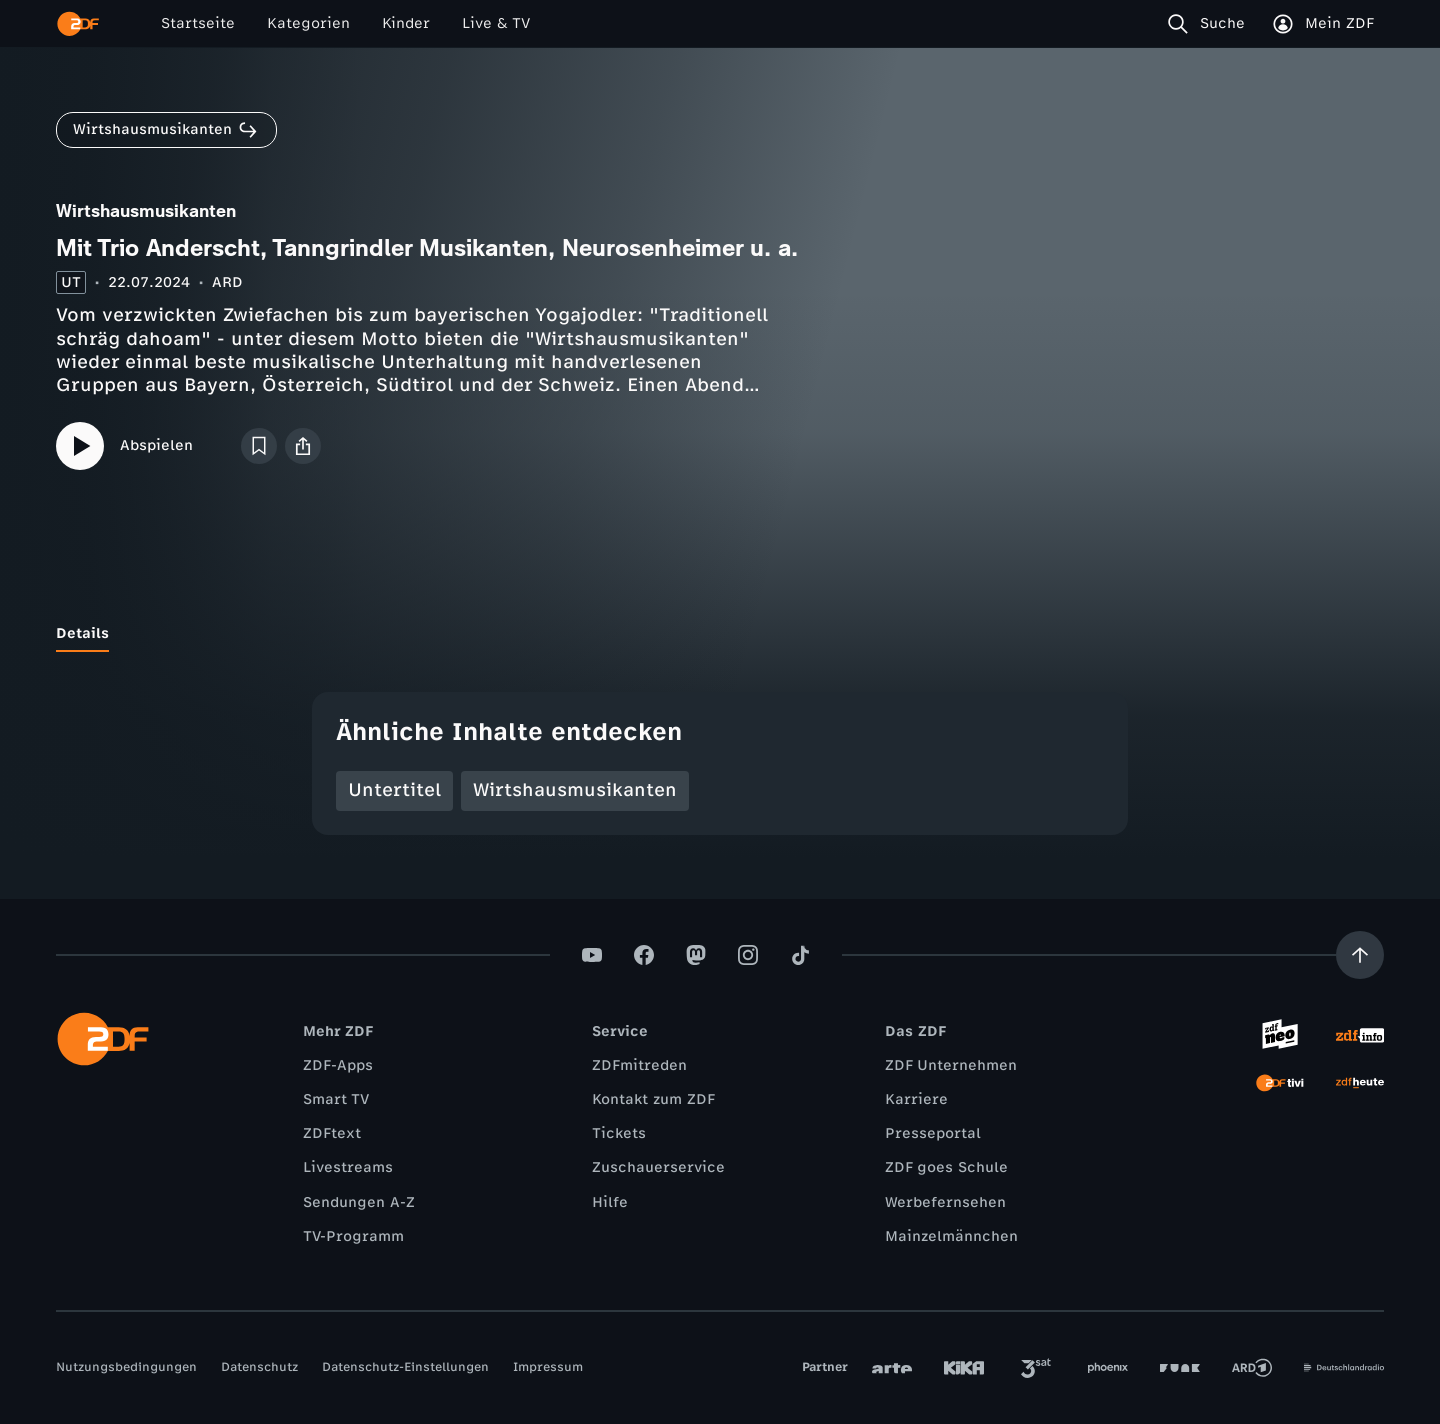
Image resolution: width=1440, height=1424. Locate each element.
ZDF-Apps (338, 1065)
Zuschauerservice (658, 1167)
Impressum (548, 1367)
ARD (227, 282)
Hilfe (610, 1202)
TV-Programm (353, 1236)
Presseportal (933, 1133)
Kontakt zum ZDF (653, 1099)
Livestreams (348, 1167)
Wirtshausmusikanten (575, 790)
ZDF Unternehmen (951, 1065)
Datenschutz (259, 1367)
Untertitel (394, 790)
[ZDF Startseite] (78, 24)
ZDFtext (332, 1133)
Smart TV (336, 1099)
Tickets (619, 1133)
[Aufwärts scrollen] (1360, 955)
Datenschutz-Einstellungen (405, 1367)
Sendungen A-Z (359, 1202)
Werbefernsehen (945, 1202)
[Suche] (1210, 24)
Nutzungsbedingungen (126, 1367)
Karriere (916, 1099)
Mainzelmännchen (951, 1236)
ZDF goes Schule (946, 1167)
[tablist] (720, 634)
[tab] (82, 634)
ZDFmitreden (639, 1065)
